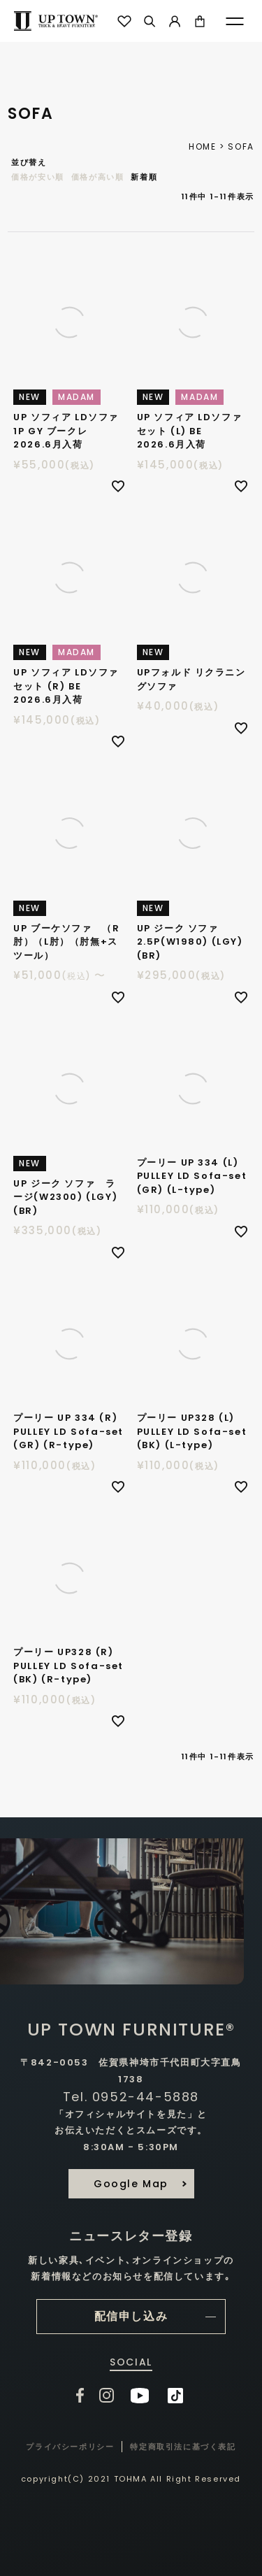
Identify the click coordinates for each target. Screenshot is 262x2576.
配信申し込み (131, 2316)
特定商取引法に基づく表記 (182, 2446)
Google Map (131, 2184)
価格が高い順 (97, 177)
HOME (202, 146)
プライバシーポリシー (70, 2446)
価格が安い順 (37, 177)
